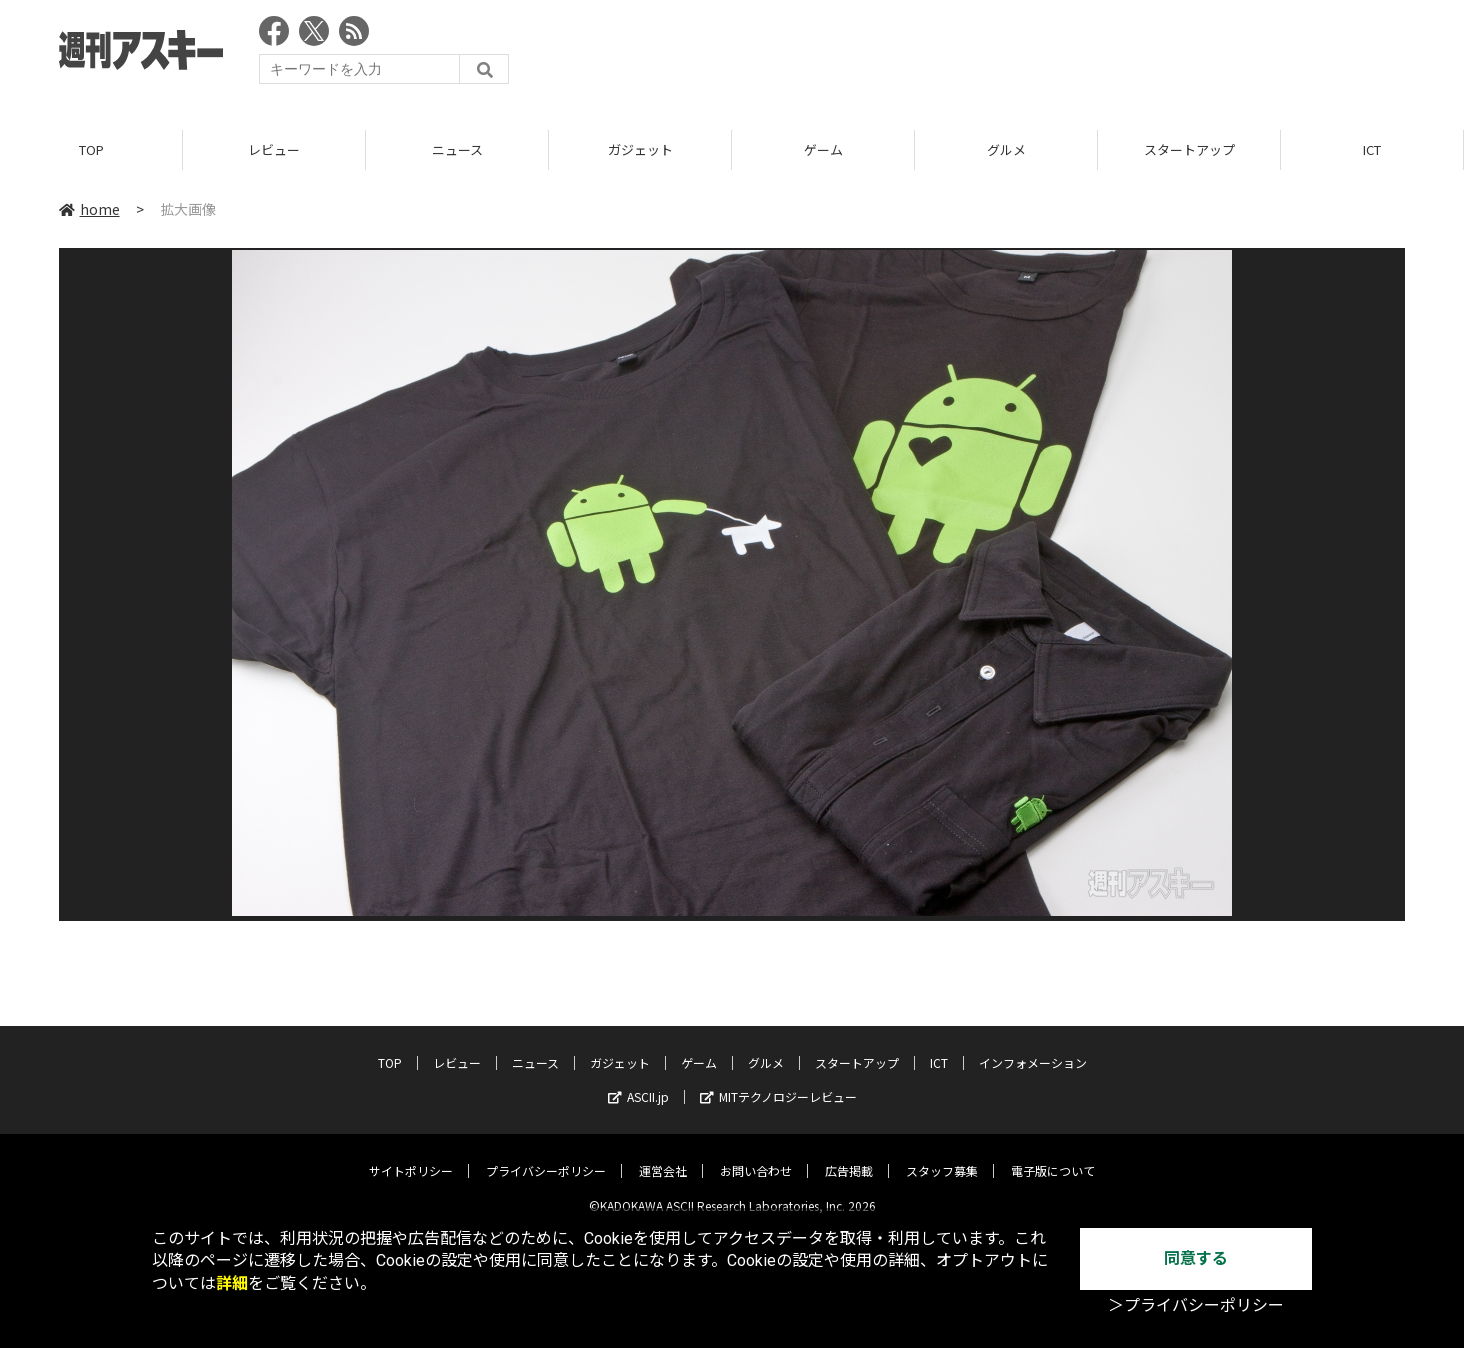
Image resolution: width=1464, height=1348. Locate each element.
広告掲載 (849, 1155)
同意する (1196, 1258)
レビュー (274, 149)
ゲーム (823, 149)
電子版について (1053, 1155)
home (89, 209)
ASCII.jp (638, 1081)
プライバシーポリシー (546, 1155)
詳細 (232, 1283)
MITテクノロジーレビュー (778, 1081)
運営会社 (663, 1155)
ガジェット (640, 149)
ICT (1372, 149)
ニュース (457, 149)
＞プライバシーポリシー (1196, 1305)
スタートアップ (1189, 149)
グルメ (1006, 149)
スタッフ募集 (942, 1155)
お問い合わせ (756, 1155)
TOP (91, 149)
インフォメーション (1033, 1047)
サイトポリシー (411, 1155)
